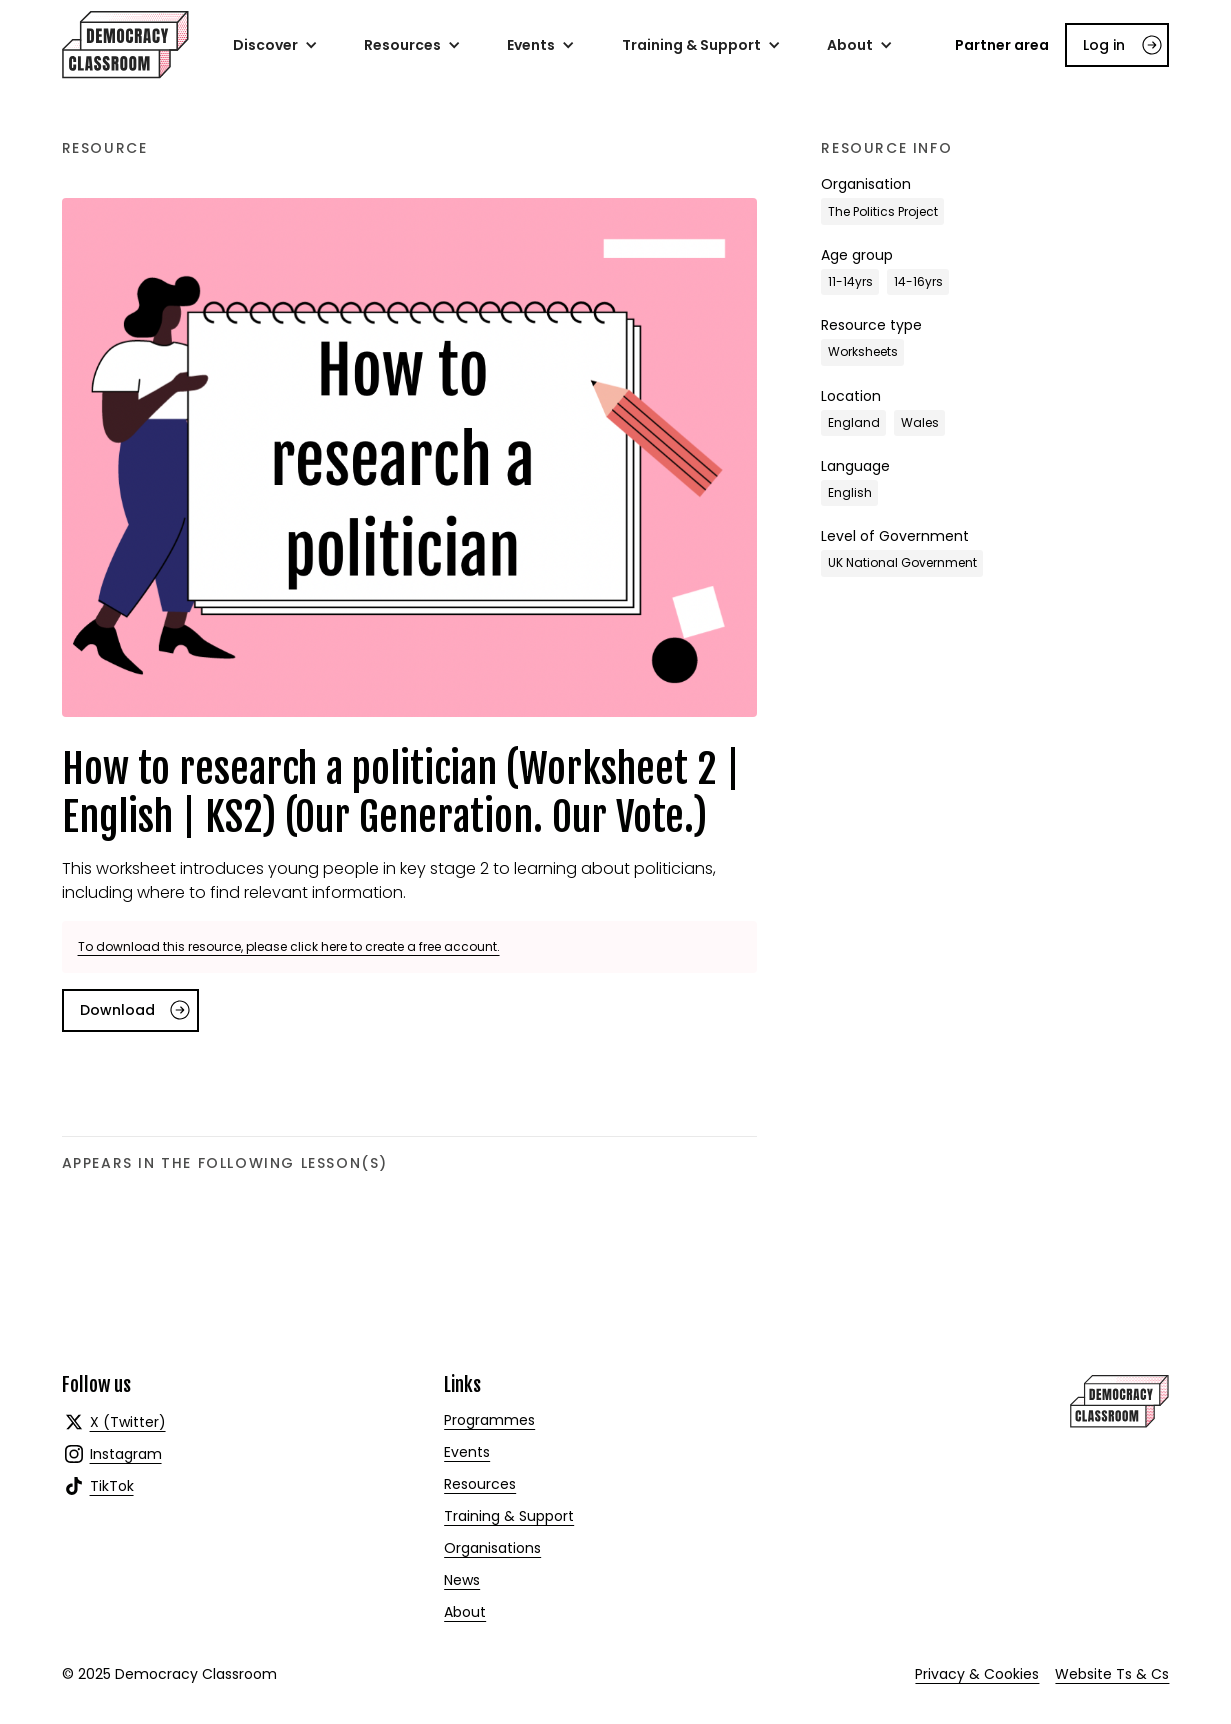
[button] (275, 45)
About (465, 1612)
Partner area (1002, 45)
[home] (125, 45)
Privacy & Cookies (977, 1674)
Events (467, 1452)
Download (117, 1010)
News (462, 1580)
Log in (1104, 45)
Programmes (489, 1420)
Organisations (492, 1548)
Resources (480, 1484)
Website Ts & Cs (1112, 1674)
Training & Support (509, 1516)
